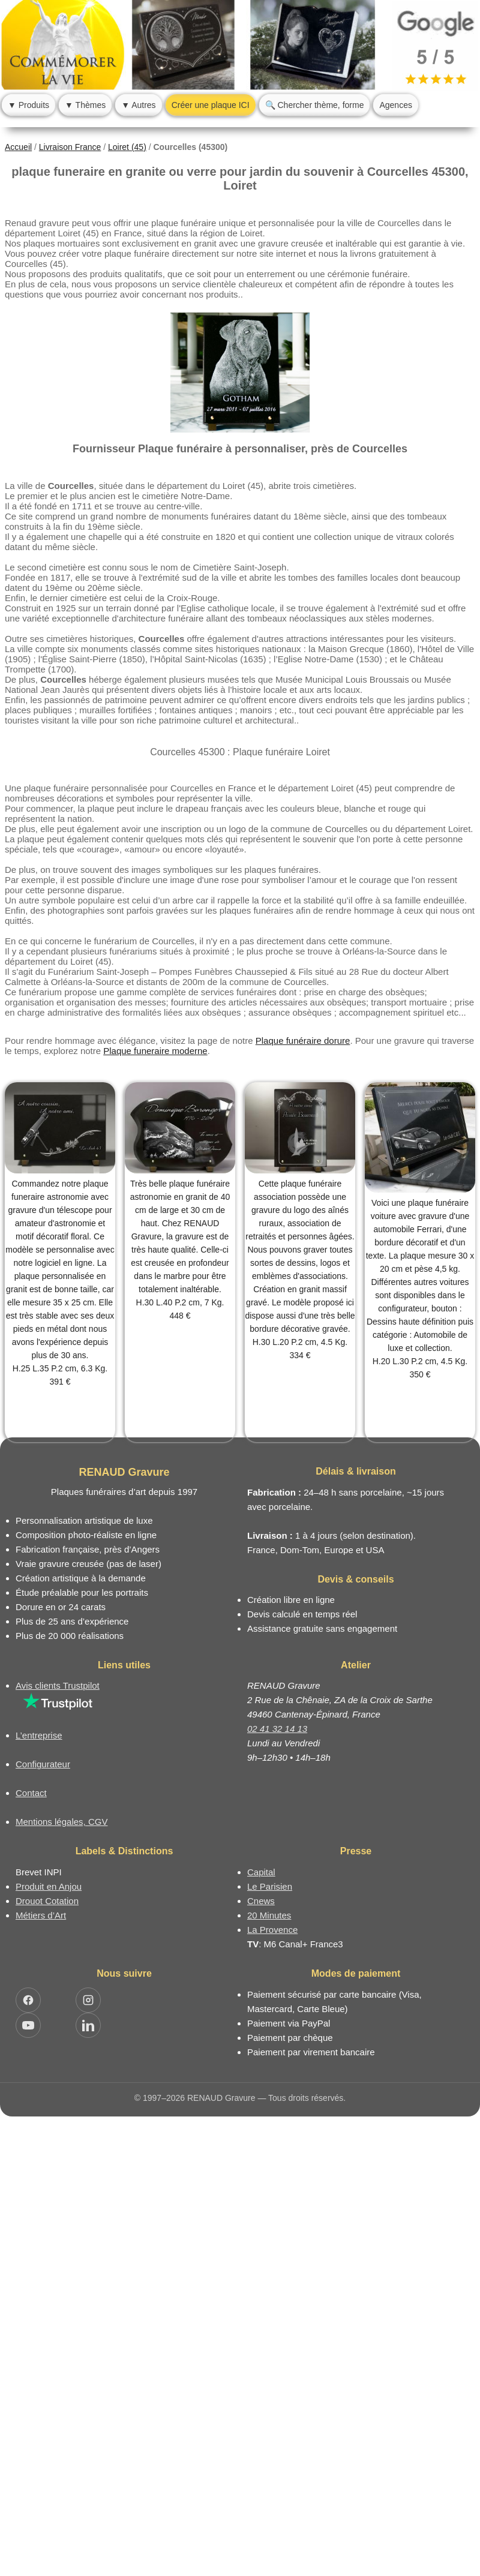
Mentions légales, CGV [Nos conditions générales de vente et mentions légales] (61, 1822)
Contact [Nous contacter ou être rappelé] (31, 1793)
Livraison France (70, 147)
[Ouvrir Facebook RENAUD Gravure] (28, 2000)
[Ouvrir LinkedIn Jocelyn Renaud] (88, 2025)
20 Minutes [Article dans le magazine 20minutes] (269, 1915)
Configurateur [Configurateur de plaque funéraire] (43, 1764)
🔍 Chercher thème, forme (314, 105)
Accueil (18, 147)
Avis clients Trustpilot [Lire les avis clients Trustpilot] (58, 1685)
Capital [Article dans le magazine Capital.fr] (261, 1872)
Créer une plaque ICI (211, 105)
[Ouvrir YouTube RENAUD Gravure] (28, 2025)
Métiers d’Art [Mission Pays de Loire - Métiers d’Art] (41, 1915)
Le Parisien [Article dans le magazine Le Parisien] (269, 1886)
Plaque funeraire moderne (155, 1051)
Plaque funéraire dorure (303, 1040)
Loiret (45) (127, 147)
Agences (395, 105)
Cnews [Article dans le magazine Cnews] (261, 1901)
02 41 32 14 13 (277, 1729)
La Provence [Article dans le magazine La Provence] (272, 1930)
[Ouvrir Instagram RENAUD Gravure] (88, 2000)
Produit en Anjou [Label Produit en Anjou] (49, 1886)
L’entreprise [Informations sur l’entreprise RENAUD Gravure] (39, 1735)
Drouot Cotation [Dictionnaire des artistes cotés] (47, 1901)
